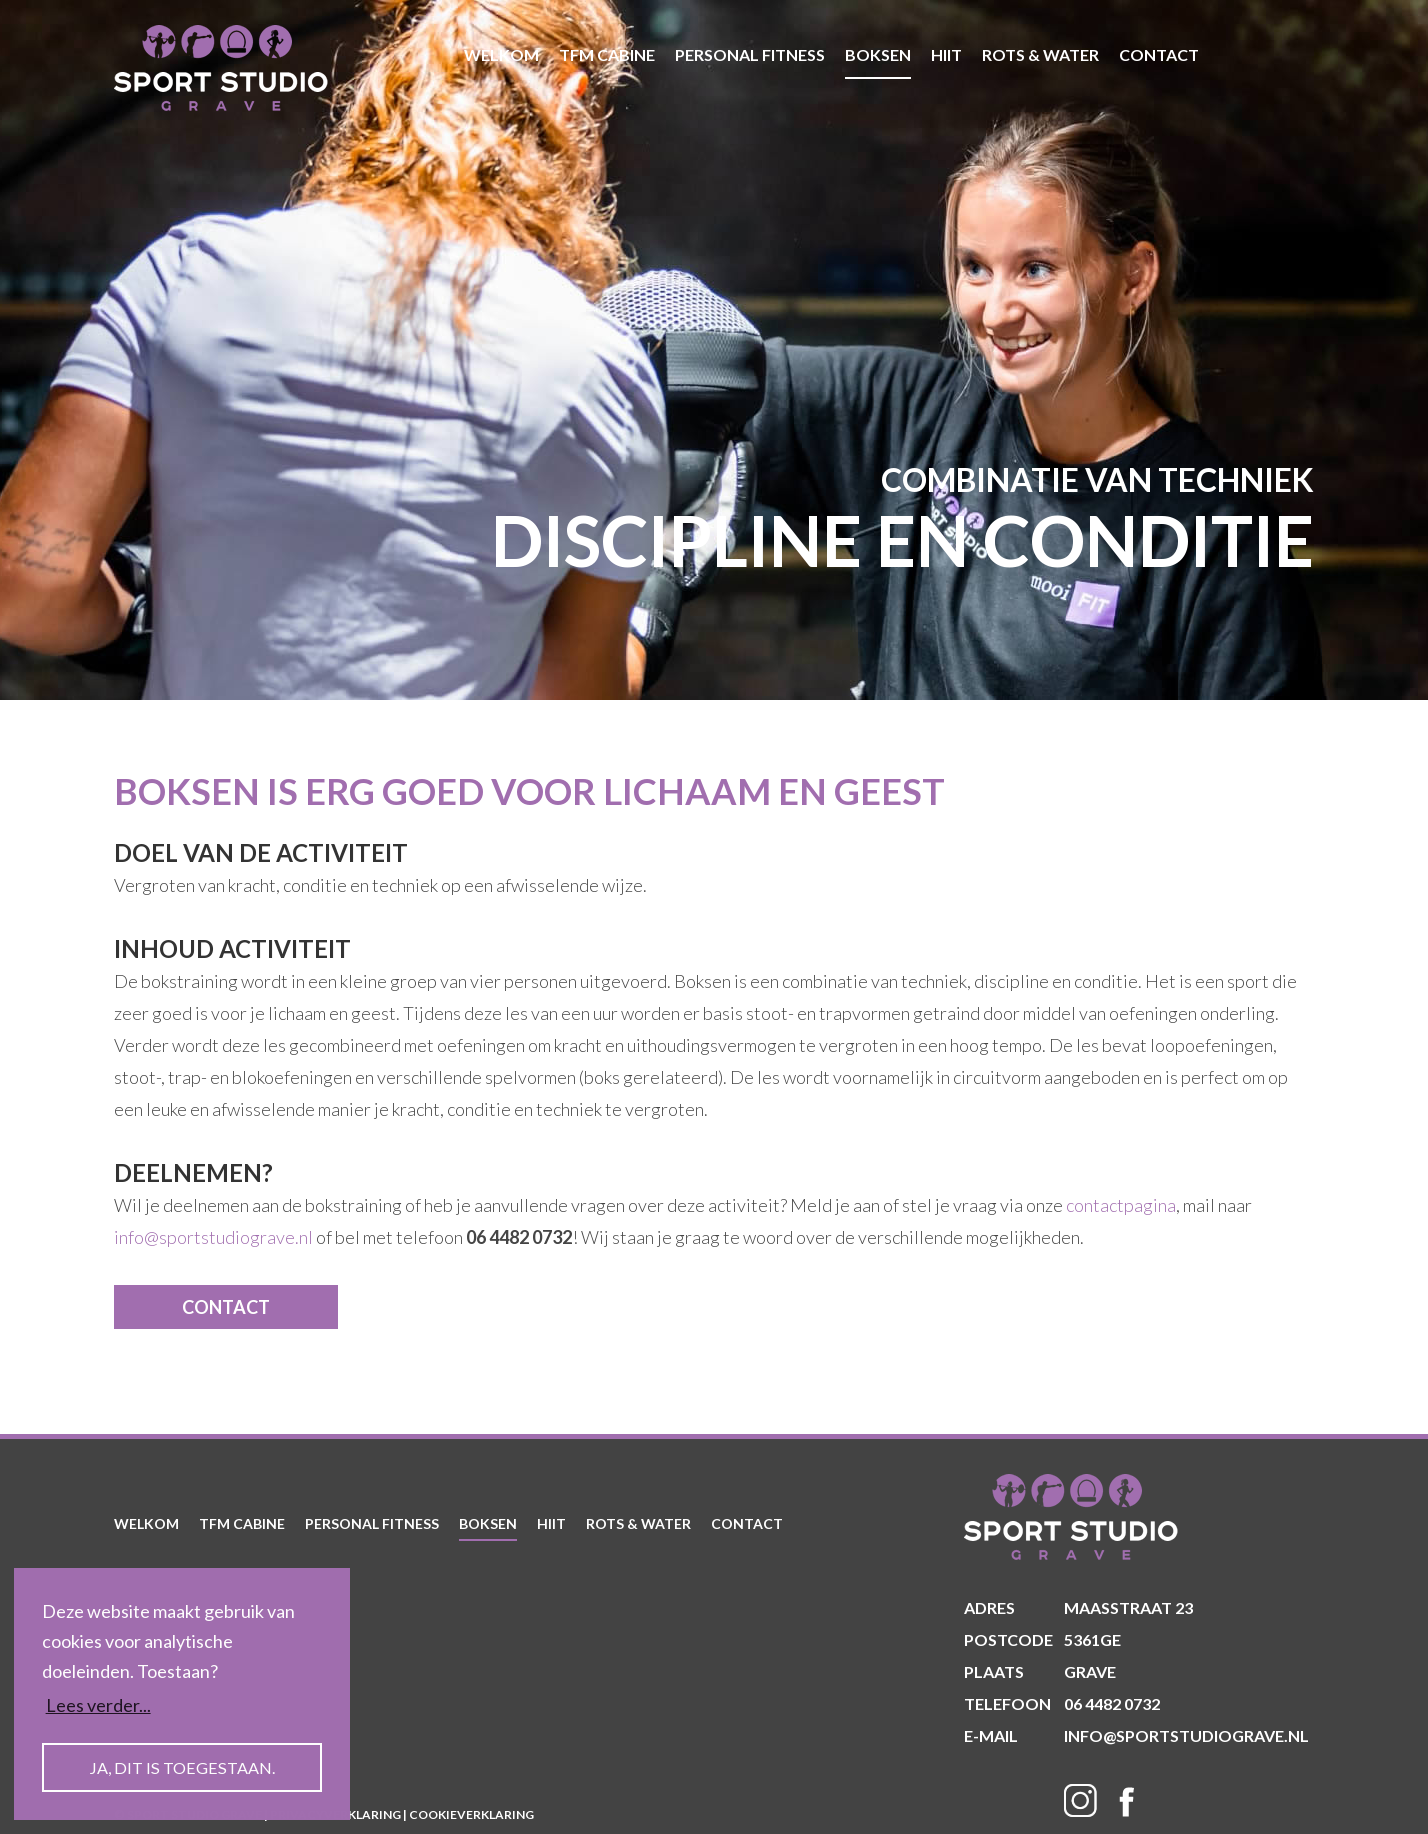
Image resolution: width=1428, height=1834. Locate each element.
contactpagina (1121, 1205)
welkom (501, 54)
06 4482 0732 (1062, 1704)
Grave (1040, 1672)
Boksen (878, 54)
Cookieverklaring (471, 1814)
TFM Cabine (607, 54)
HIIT (946, 54)
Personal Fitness (750, 54)
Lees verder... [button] (98, 1705)
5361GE (1042, 1640)
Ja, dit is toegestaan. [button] (182, 1767)
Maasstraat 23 (1078, 1608)
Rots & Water (1040, 54)
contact (1159, 54)
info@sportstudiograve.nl (213, 1237)
